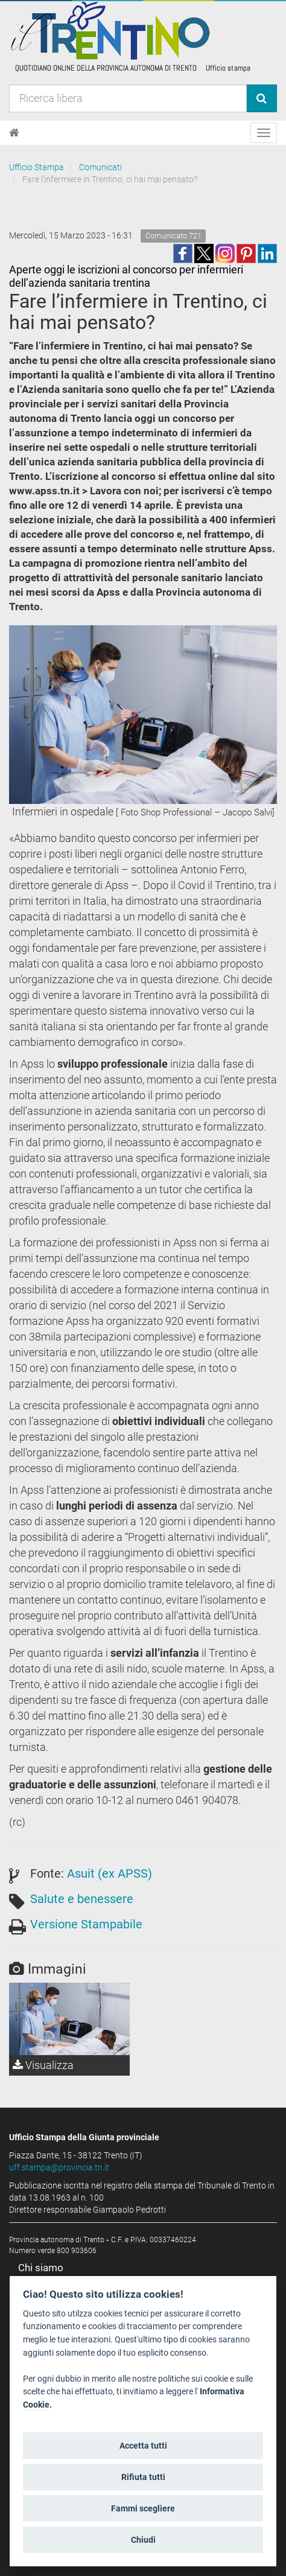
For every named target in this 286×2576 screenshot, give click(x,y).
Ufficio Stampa (36, 167)
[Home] (14, 133)
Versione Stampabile (86, 1924)
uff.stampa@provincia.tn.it (59, 2167)
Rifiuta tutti (143, 2477)
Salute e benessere (81, 1899)
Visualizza (43, 2065)
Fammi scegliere (143, 2508)
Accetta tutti (143, 2445)
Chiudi (143, 2540)
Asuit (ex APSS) (109, 1873)
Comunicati (100, 167)
